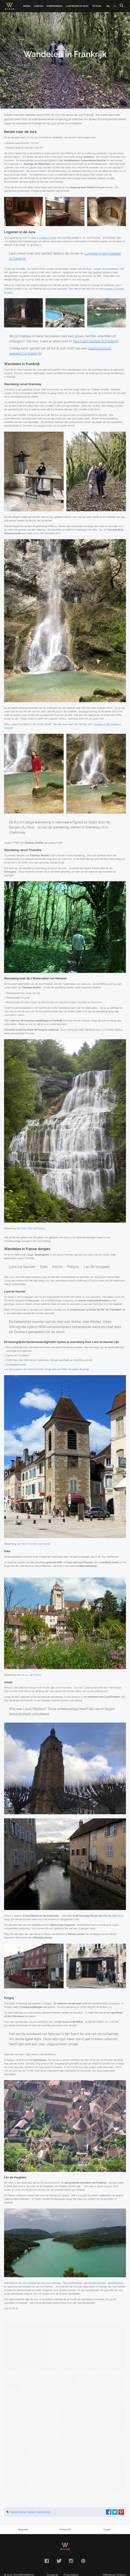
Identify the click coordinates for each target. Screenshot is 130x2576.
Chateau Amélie (47, 237)
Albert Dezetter (29, 1503)
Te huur (96, 6)
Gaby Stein (27, 1228)
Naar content (65, 91)
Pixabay (41, 1228)
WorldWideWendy (9, 4)
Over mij (38, 6)
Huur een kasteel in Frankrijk (95, 341)
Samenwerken (54, 6)
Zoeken (121, 6)
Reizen (26, 6)
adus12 (25, 1664)
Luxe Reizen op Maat (77, 6)
